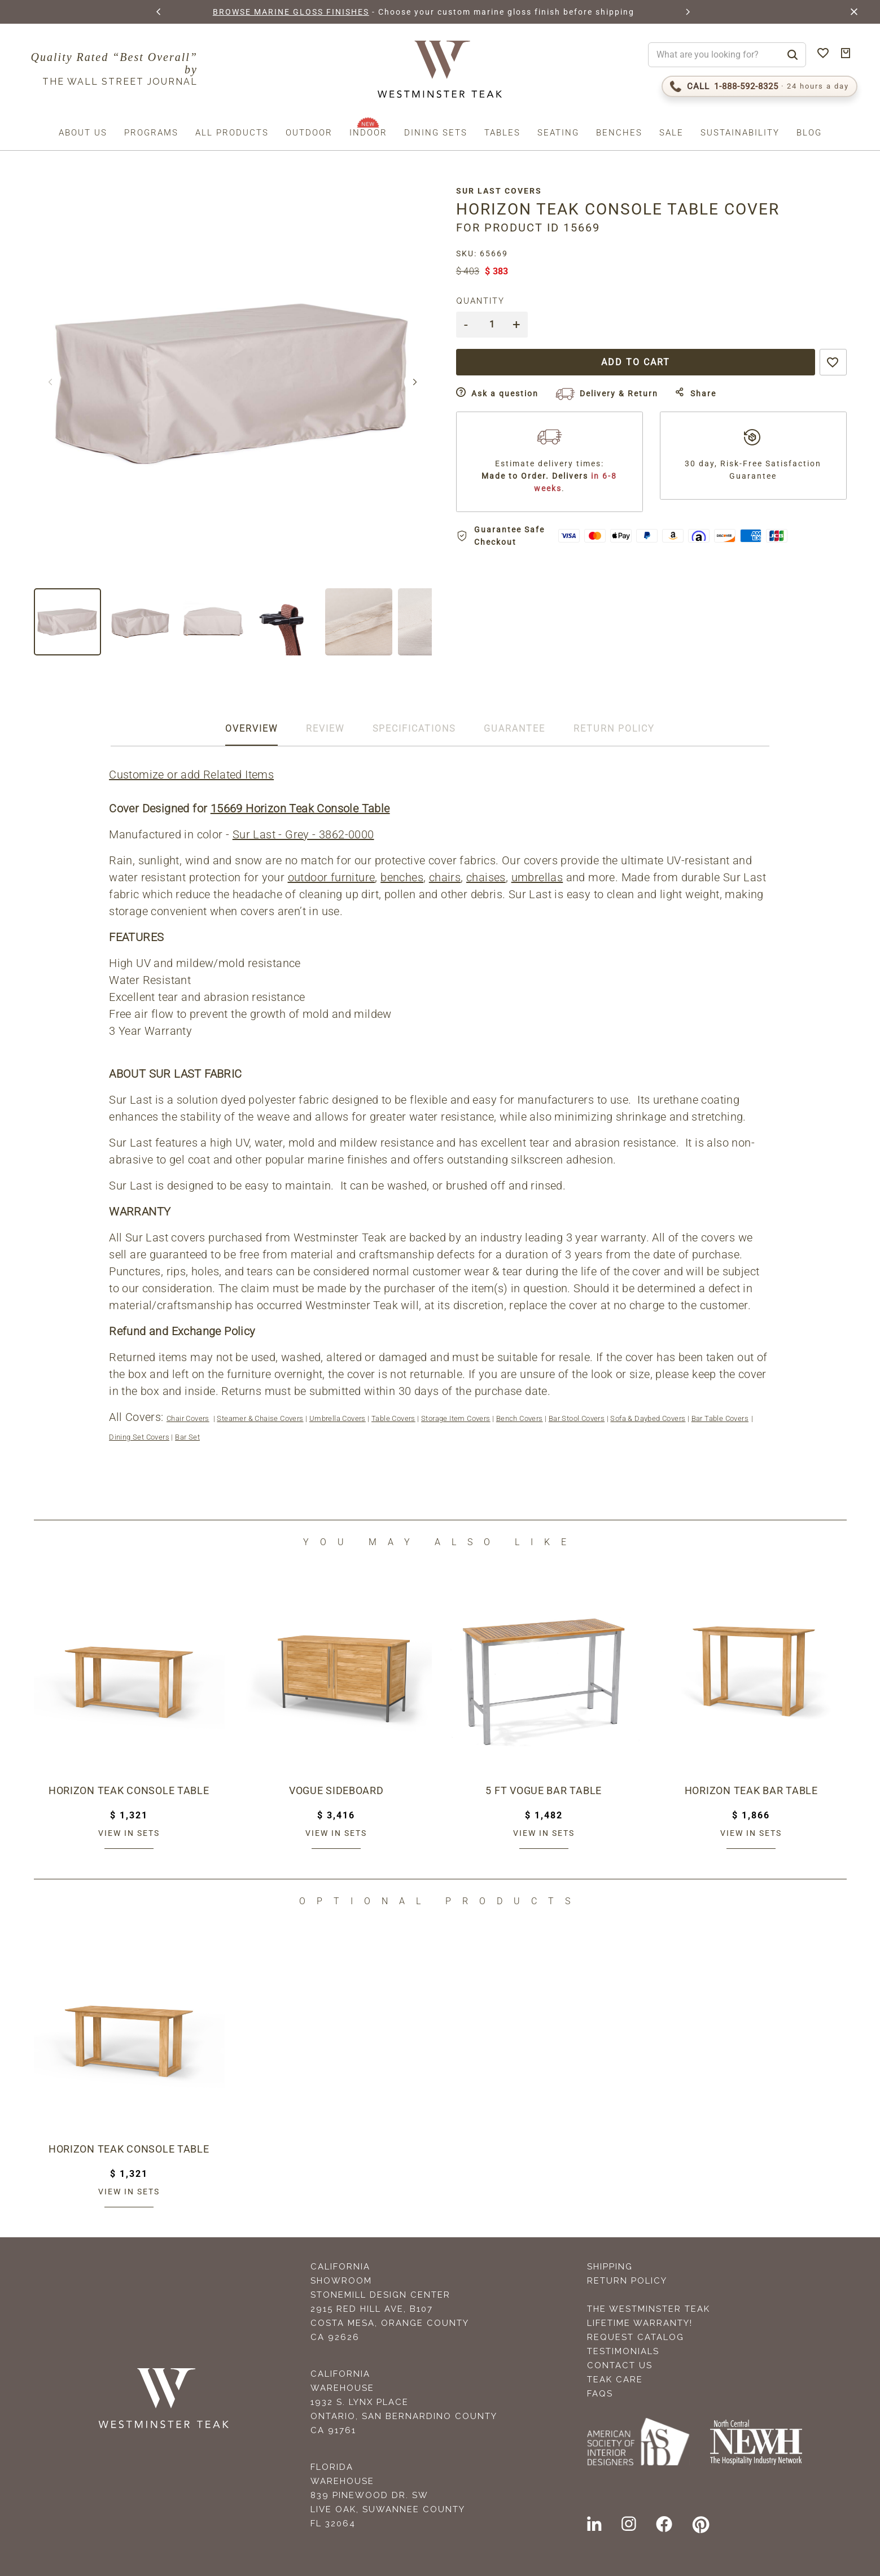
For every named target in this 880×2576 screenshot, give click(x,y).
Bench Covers (520, 1418)
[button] (158, 11)
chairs (445, 877)
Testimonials (623, 2351)
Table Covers (394, 1418)
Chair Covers (188, 1418)
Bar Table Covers (720, 1418)
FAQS (600, 2394)
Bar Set (188, 1437)
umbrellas (538, 877)
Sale (671, 133)
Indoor (368, 133)
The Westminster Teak (648, 2309)
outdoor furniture (332, 877)
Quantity (487, 300)
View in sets (129, 1833)
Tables (502, 133)
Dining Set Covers (140, 1437)
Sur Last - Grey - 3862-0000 (304, 834)
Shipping (610, 2267)
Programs (151, 133)
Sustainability (740, 133)
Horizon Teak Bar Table (751, 1790)
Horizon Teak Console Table (129, 1790)
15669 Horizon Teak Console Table (301, 808)
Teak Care (615, 2379)
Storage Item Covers (456, 1418)
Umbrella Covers (338, 1418)
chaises (486, 877)
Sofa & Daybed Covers (648, 1418)
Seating (558, 133)
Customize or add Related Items (192, 774)
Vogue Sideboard (336, 1790)
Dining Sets (435, 133)
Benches (619, 133)
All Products (232, 133)
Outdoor (309, 133)
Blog (809, 133)
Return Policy (627, 2281)
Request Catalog (635, 2337)
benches (403, 877)
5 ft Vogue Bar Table (543, 1790)
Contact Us (620, 2365)
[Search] (792, 55)
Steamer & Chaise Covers (261, 1418)
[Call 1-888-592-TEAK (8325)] (759, 86)
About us (83, 133)
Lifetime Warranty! (640, 2323)
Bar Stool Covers (577, 1418)
